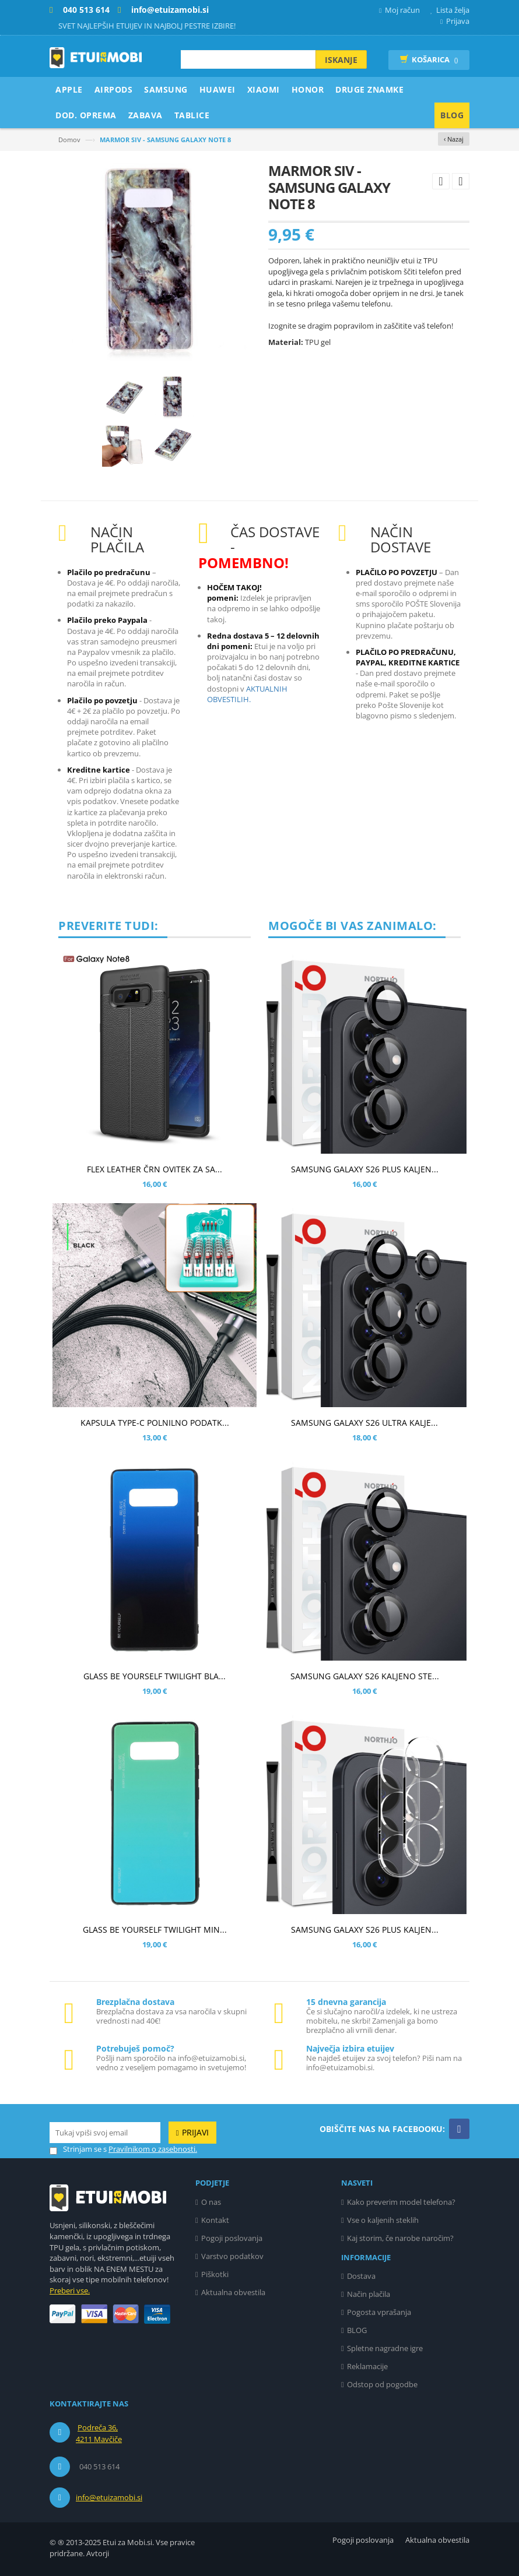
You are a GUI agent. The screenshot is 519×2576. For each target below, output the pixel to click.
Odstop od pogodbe (382, 2384)
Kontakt (215, 2220)
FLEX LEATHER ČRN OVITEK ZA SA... (154, 1169)
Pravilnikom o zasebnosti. (152, 2149)
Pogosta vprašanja (379, 2312)
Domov (69, 139)
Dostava (361, 2276)
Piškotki (215, 2274)
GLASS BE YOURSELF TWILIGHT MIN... (155, 1929)
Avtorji (97, 2553)
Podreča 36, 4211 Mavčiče (99, 2433)
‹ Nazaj (454, 139)
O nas (211, 2202)
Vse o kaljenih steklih (383, 2220)
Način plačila (368, 2294)
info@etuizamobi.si (109, 2497)
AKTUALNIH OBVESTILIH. (247, 693)
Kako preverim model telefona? (401, 2202)
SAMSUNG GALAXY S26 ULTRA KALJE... (364, 1422)
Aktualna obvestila (233, 2292)
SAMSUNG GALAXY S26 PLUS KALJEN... (365, 1169)
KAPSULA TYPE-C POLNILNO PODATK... (154, 1422)
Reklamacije (367, 2366)
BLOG (357, 2330)
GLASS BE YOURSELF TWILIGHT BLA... (154, 1676)
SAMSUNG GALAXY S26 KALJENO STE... (364, 1676)
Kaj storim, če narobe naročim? (400, 2238)
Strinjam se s (78, 2149)
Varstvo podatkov (232, 2256)
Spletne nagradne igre (385, 2348)
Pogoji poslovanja (231, 2238)
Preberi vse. (70, 2290)
